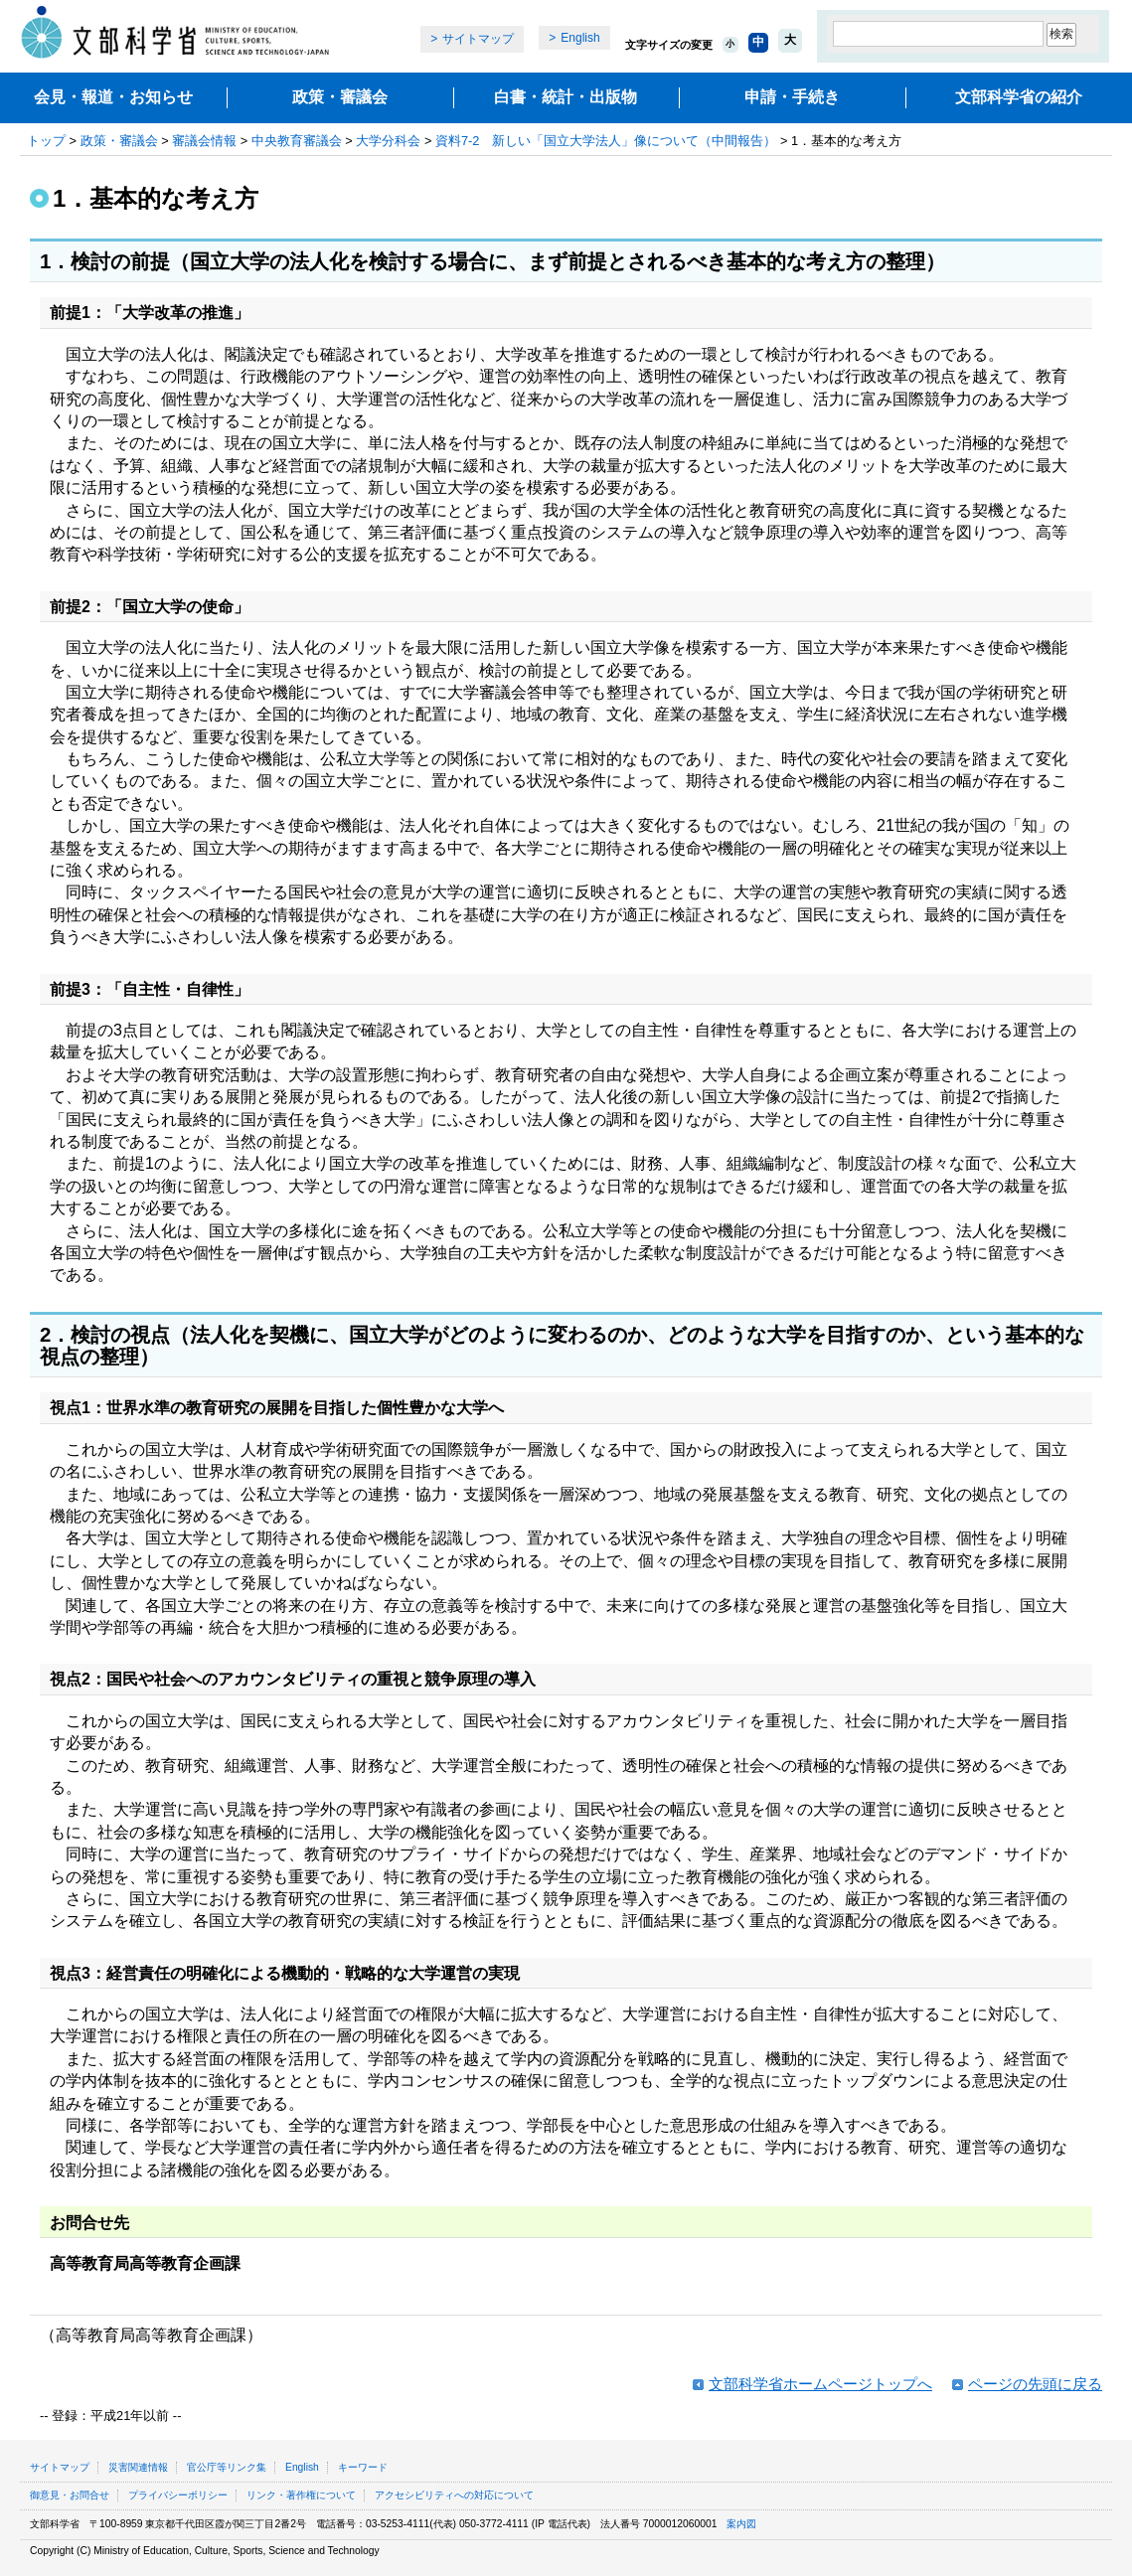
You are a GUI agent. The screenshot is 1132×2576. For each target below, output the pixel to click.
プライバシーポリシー (178, 2495)
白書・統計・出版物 (565, 96)
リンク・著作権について (301, 2495)
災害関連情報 (138, 2467)
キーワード (363, 2467)
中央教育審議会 (296, 140)
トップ (46, 140)
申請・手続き (792, 96)
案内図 (741, 2523)
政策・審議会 (340, 96)
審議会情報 (204, 140)
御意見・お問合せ (69, 2495)
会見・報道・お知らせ (113, 96)
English (580, 38)
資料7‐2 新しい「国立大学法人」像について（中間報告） (606, 140)
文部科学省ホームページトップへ (820, 2383)
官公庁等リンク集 (226, 2467)
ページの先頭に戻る (1035, 2383)
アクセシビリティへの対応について (454, 2495)
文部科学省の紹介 (1018, 96)
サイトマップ (478, 39)
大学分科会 (388, 140)
